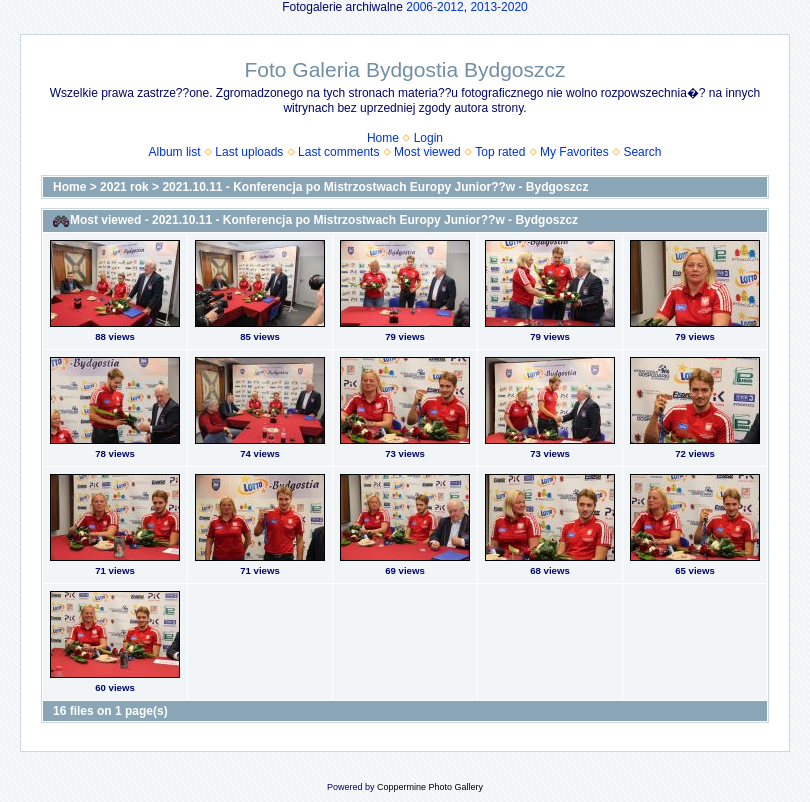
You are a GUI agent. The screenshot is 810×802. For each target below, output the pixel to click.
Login (428, 138)
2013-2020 (498, 7)
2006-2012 (434, 7)
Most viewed (427, 152)
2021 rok (124, 187)
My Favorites (574, 152)
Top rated (500, 152)
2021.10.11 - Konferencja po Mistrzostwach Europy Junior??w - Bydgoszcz (375, 187)
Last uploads (249, 152)
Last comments (338, 152)
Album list (175, 152)
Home (383, 138)
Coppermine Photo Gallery (430, 787)
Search (642, 152)
